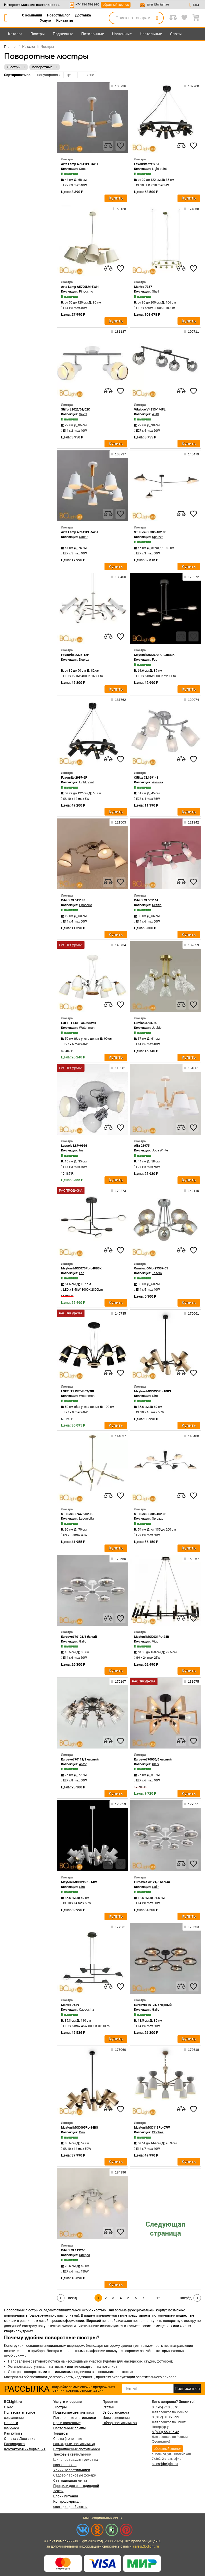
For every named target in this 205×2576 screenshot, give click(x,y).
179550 (119, 1559)
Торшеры (60, 2433)
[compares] (108, 146)
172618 (191, 2050)
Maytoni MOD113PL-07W (152, 2127)
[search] (157, 18)
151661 (191, 1068)
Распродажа (14, 2444)
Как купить (13, 2433)
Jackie (157, 1028)
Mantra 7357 (143, 287)
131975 (191, 1681)
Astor (82, 1764)
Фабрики (11, 2428)
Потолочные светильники (74, 2418)
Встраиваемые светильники (76, 2449)
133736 (119, 86)
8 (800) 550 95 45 (165, 2432)
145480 (191, 1436)
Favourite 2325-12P (75, 655)
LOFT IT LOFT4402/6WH (78, 1023)
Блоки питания (65, 2496)
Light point (159, 169)
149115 (191, 1191)
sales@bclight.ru (157, 4)
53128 (119, 209)
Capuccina (86, 2009)
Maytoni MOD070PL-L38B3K (154, 655)
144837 (119, 1436)
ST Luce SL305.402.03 (150, 532)
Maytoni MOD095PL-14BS (79, 2127)
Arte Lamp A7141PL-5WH (79, 532)
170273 (119, 1191)
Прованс (85, 905)
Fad (154, 659)
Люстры (37, 34)
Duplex (84, 659)
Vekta (83, 414)
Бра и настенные (66, 2423)
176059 (119, 1804)
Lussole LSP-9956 (74, 1145)
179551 (191, 1804)
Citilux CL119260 (73, 2250)
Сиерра (84, 2255)
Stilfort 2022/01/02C (75, 409)
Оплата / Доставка (20, 2439)
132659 (191, 945)
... (150, 2298)
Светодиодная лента (70, 2480)
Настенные (122, 34)
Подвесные (63, 34)
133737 (119, 454)
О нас (8, 2407)
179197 (119, 1681)
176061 (191, 1313)
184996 (119, 2172)
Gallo (82, 1641)
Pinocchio (86, 291)
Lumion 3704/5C (146, 1023)
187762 (119, 700)
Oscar (83, 169)
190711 (191, 331)
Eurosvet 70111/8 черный (79, 1759)
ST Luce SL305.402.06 (150, 1514)
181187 (119, 331)
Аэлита (157, 782)
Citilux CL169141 (146, 777)
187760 (191, 86)
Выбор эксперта (115, 2412)
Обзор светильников (119, 2423)
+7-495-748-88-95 (88, 4)
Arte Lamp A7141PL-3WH (79, 164)
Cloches (158, 2132)
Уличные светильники (71, 2470)
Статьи (108, 2407)
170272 (191, 577)
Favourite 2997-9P (147, 164)
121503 (119, 822)
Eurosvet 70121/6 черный (153, 2005)
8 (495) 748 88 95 (165, 2407)
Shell (155, 291)
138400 (119, 577)
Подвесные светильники (73, 2412)
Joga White (160, 1150)
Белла (157, 905)
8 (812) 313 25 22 (165, 2417)
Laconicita (86, 1518)
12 (158, 2298)
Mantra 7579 (70, 2005)
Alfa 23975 (142, 1145)
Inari (82, 1150)
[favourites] (121, 146)
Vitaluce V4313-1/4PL (150, 409)
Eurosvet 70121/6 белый (79, 1637)
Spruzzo (157, 537)
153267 (191, 1559)
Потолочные (92, 34)
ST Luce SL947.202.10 (77, 1514)
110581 (119, 1068)
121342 (191, 822)
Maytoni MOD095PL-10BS (152, 1391)
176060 (119, 2050)
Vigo (155, 1641)
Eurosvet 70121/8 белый (152, 1882)
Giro (155, 1396)
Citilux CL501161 (146, 900)
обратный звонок (115, 4)
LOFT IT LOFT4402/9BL (78, 1391)
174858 (191, 209)
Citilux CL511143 (73, 900)
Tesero (157, 1273)
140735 (119, 1313)
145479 (191, 454)
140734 (119, 945)
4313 (155, 414)
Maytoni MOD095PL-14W (79, 1882)
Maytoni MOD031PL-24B (151, 1637)
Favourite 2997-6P (74, 777)
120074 (191, 700)
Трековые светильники (72, 2454)
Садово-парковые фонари (74, 2475)
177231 (119, 1927)
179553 (191, 1927)
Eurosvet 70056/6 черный (153, 1759)
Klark (155, 1764)
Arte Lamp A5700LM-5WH (79, 287)
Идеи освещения (116, 2418)
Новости (11, 2423)
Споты (176, 34)
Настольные (151, 34)
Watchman (86, 1028)
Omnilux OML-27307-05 (151, 1268)
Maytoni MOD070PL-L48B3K (81, 1268)
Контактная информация (25, 2449)
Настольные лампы (69, 2428)
